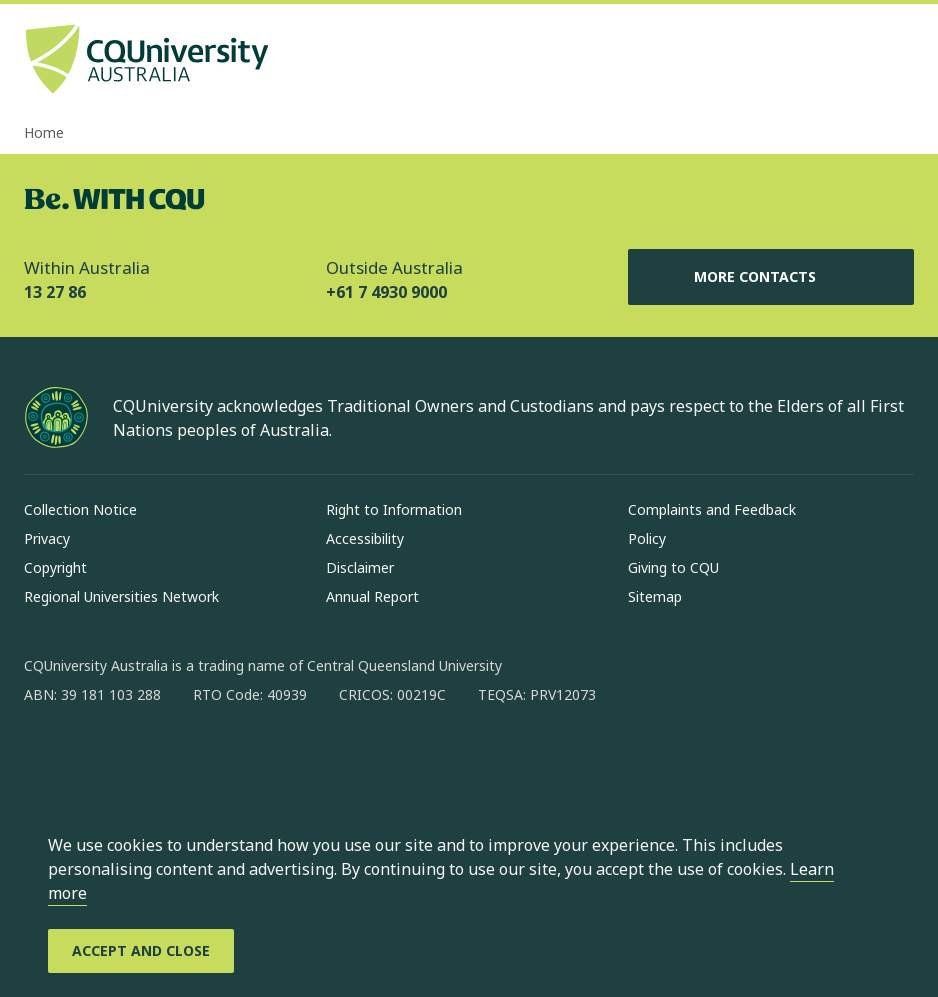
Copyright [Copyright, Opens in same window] (55, 567)
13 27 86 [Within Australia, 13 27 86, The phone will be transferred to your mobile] (55, 292)
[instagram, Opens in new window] (98, 759)
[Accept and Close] (141, 951)
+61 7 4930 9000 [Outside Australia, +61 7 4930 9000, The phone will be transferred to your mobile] (386, 292)
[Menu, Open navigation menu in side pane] (896, 61)
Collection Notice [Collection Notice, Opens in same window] (80, 509)
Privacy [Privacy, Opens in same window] (47, 538)
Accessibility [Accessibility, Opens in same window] (365, 538)
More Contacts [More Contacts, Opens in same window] (771, 277)
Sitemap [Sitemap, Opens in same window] (655, 596)
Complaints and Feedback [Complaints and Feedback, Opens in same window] (712, 509)
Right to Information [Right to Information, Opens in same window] (394, 509)
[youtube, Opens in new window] (254, 759)
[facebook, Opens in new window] (46, 759)
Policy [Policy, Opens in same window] (647, 538)
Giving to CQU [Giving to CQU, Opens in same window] (673, 567)
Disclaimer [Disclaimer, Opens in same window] (360, 567)
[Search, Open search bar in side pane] (860, 61)
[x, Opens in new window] (202, 759)
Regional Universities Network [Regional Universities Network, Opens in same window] (121, 596)
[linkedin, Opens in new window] (150, 759)
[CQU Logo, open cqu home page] (147, 61)
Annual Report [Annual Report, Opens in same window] (372, 596)
